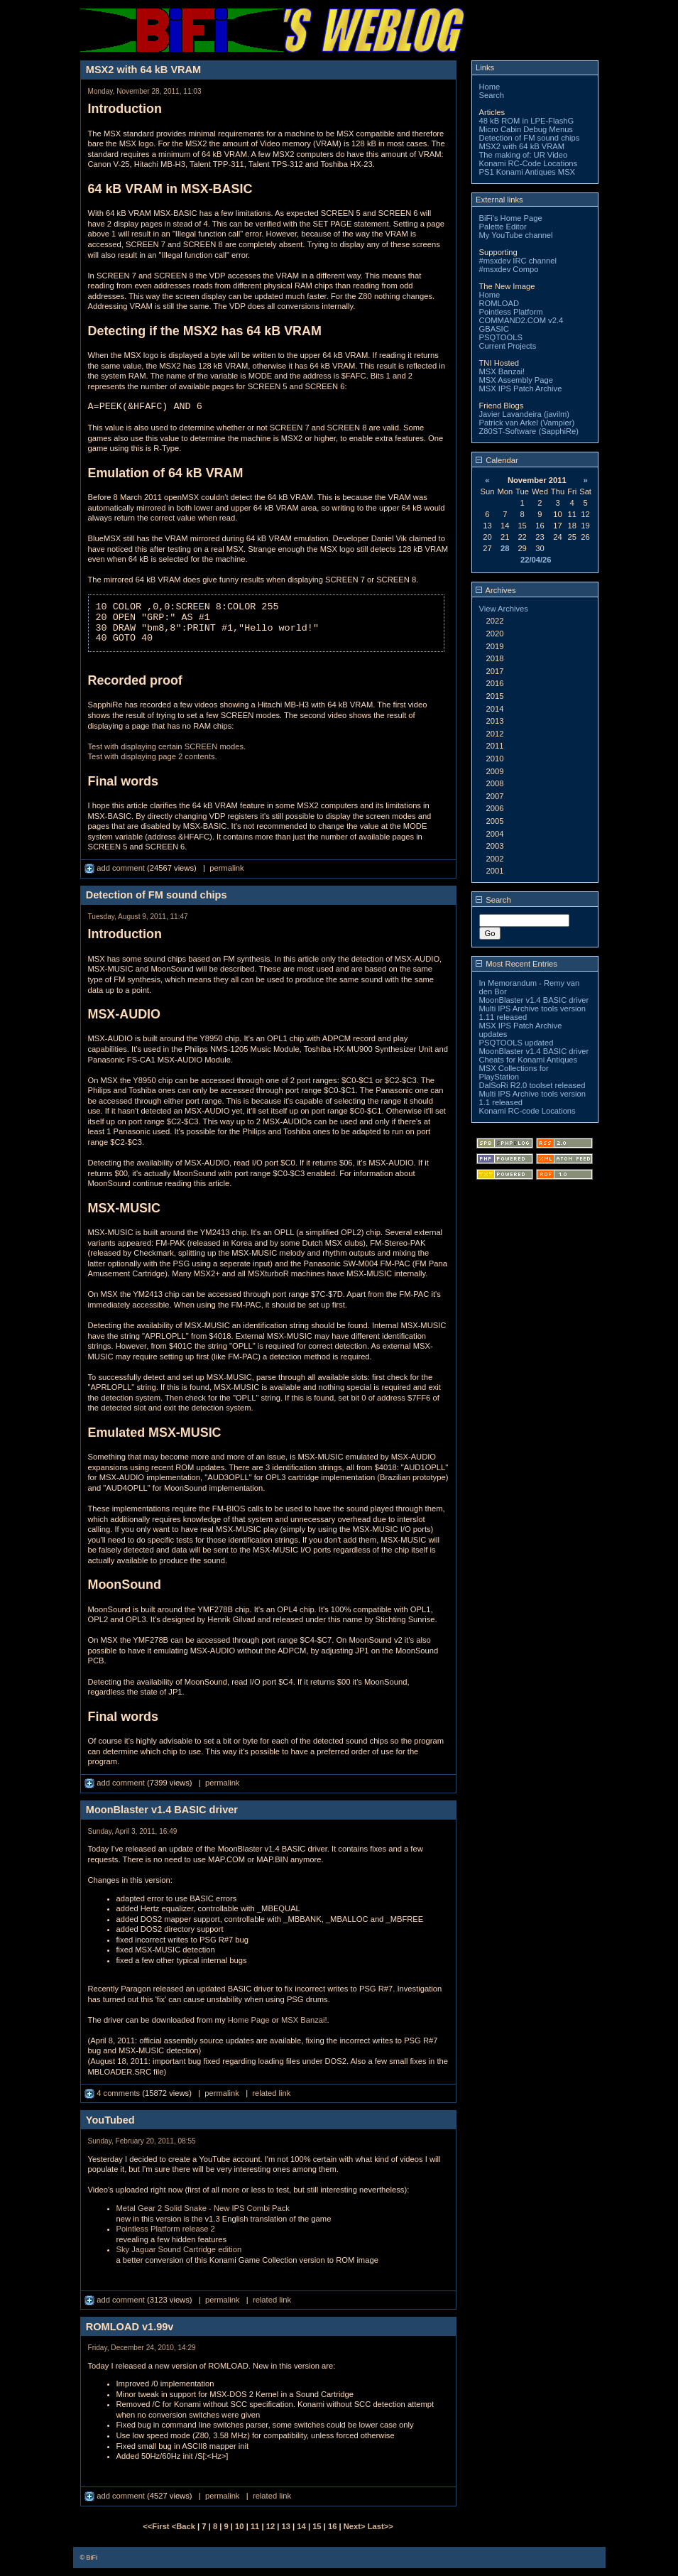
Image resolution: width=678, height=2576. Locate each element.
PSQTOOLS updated (516, 1042)
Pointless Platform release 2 (165, 2228)
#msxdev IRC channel (518, 260)
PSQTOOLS (501, 337)
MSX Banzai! (304, 2020)
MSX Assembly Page (516, 380)
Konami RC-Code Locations (528, 163)
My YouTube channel (516, 235)
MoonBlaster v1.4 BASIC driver (534, 1000)
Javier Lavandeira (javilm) (524, 414)
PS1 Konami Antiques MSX (527, 172)
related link (271, 2093)
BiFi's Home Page (510, 218)
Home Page (249, 2020)
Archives (495, 590)
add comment (115, 868)
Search (491, 95)
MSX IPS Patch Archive (520, 388)
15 (316, 2526)
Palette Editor (503, 226)
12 (270, 2526)
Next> (356, 2526)
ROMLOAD (499, 303)
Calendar (497, 460)
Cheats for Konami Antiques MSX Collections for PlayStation (528, 1068)
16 (332, 2526)
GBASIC (494, 329)
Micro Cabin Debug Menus (526, 129)
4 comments (113, 2093)
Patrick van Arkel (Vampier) (527, 422)
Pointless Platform (511, 312)
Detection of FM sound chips (529, 138)
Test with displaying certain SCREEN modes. (167, 746)
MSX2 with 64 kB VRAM (522, 146)
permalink (226, 868)
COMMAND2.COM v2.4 (521, 320)
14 (301, 2526)
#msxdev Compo (509, 269)
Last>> (380, 2526)
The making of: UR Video (523, 155)
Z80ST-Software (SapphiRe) (529, 431)
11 (255, 2526)
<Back (184, 2526)
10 (239, 2526)
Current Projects (508, 346)
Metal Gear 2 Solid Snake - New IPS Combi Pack (203, 2208)
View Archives (503, 608)
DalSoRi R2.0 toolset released (532, 1085)
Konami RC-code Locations (527, 1111)
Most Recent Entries (516, 964)
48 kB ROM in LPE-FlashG (526, 120)
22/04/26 (536, 559)
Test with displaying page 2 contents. (152, 756)
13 (286, 2526)
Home (490, 86)
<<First (157, 2526)
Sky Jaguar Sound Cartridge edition (179, 2249)
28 (505, 548)
